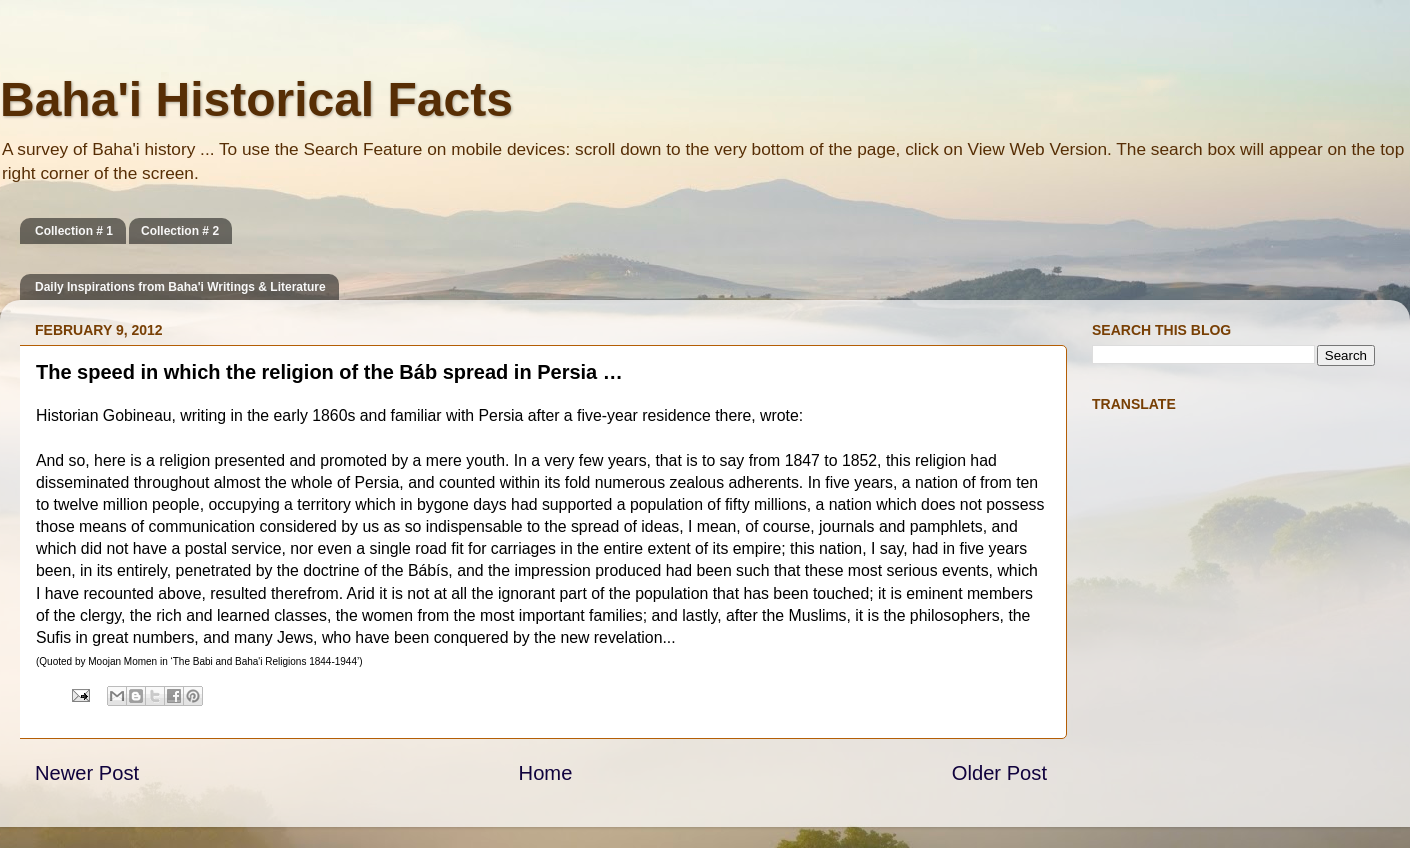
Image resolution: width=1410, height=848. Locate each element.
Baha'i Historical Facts (256, 99)
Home (546, 773)
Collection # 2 (180, 231)
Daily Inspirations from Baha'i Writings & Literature (180, 287)
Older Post (999, 773)
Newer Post (87, 773)
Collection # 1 (74, 231)
